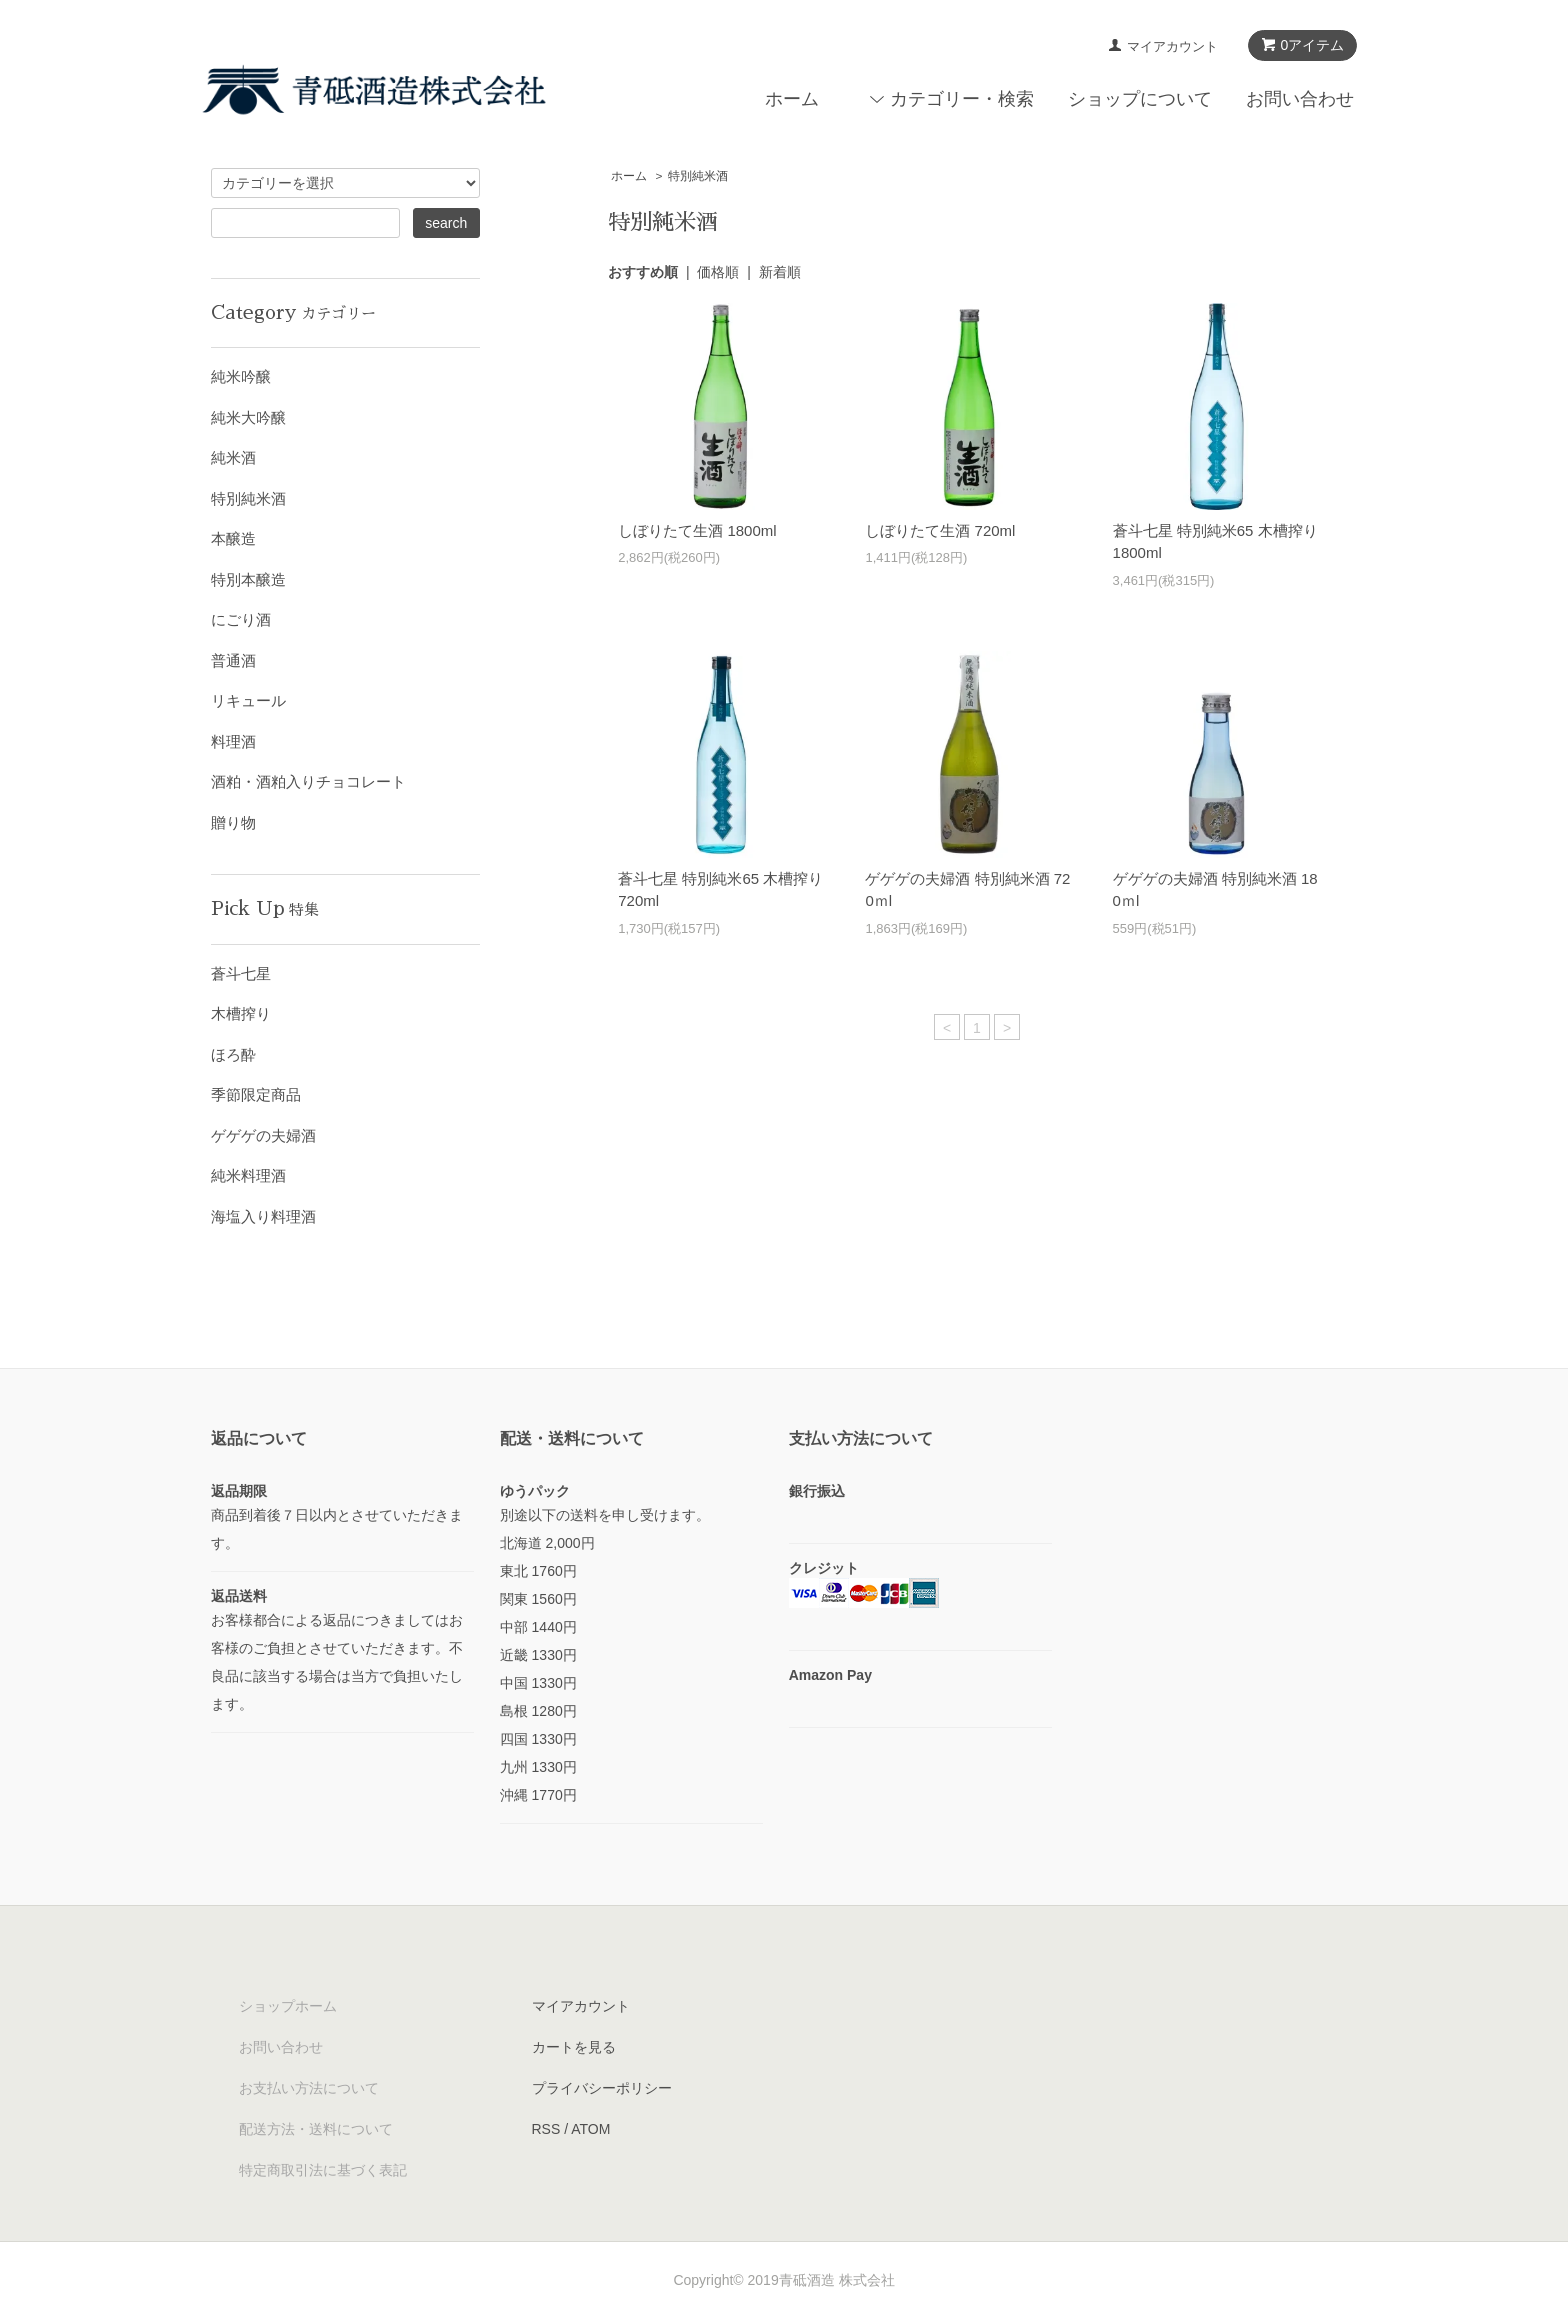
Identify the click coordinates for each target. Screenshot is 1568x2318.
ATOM (590, 2129)
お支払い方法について (309, 2088)
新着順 (780, 272)
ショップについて (1140, 99)
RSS (546, 2129)
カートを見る (574, 2047)
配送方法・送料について (316, 2129)
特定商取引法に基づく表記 (323, 2170)
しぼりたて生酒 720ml (940, 530)
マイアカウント (1172, 46)
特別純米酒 (698, 176)
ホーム (792, 99)
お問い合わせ (1300, 99)
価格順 (718, 272)
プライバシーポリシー (602, 2088)
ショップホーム (288, 2006)
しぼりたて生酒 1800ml (697, 530)
